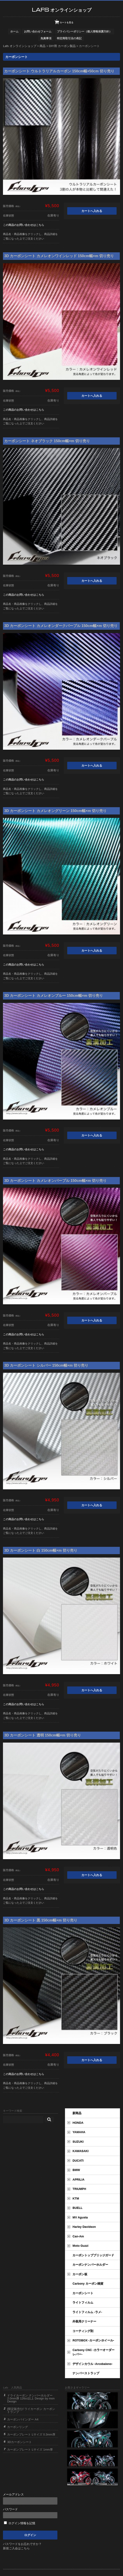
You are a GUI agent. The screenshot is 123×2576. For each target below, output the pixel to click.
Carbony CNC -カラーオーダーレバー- (93, 2352)
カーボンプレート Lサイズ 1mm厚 (30, 2449)
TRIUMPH (79, 2189)
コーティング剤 (82, 2331)
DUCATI (77, 2160)
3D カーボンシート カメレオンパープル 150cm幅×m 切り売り (55, 1180)
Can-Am (78, 2236)
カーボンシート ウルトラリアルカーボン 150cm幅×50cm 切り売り (59, 71)
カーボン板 (79, 2274)
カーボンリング (17, 2427)
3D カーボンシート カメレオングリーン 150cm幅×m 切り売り (55, 811)
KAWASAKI (80, 2151)
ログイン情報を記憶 (19, 2523)
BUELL (77, 2208)
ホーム (14, 31)
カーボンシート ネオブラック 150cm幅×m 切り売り (47, 441)
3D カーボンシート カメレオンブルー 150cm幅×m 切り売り (53, 995)
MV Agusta (80, 2217)
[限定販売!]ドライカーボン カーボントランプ (31, 2410)
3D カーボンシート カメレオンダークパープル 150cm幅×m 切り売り (61, 626)
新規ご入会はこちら (16, 2548)
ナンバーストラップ (85, 2373)
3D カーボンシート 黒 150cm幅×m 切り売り (40, 1920)
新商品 (76, 2113)
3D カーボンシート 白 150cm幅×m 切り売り (40, 1550)
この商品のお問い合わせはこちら (23, 224)
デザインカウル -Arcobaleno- (92, 2364)
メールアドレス (30, 2499)
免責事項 (45, 38)
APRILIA (78, 2179)
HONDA (77, 2122)
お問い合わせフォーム (37, 31)
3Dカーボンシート (19, 2442)
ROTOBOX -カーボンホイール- (93, 2340)
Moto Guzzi (80, 2245)
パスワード (30, 2513)
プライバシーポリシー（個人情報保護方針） (84, 31)
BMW (76, 2170)
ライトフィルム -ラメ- (87, 2312)
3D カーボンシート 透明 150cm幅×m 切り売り (42, 1735)
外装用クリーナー (84, 2321)
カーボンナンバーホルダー (90, 2264)
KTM (75, 2198)
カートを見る (64, 21)
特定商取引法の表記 (69, 38)
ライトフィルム (82, 2302)
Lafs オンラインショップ (61, 9)
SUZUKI (77, 2141)
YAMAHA (78, 2132)
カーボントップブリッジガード (93, 2255)
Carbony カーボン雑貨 (87, 2283)
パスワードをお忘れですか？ (22, 2544)
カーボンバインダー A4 (22, 2419)
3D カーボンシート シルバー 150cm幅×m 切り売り (46, 1365)
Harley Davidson (84, 2227)
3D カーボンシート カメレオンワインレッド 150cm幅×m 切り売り (59, 256)
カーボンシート (82, 2293)
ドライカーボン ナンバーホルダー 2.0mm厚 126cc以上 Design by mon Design (30, 2398)
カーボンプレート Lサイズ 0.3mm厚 (31, 2434)
